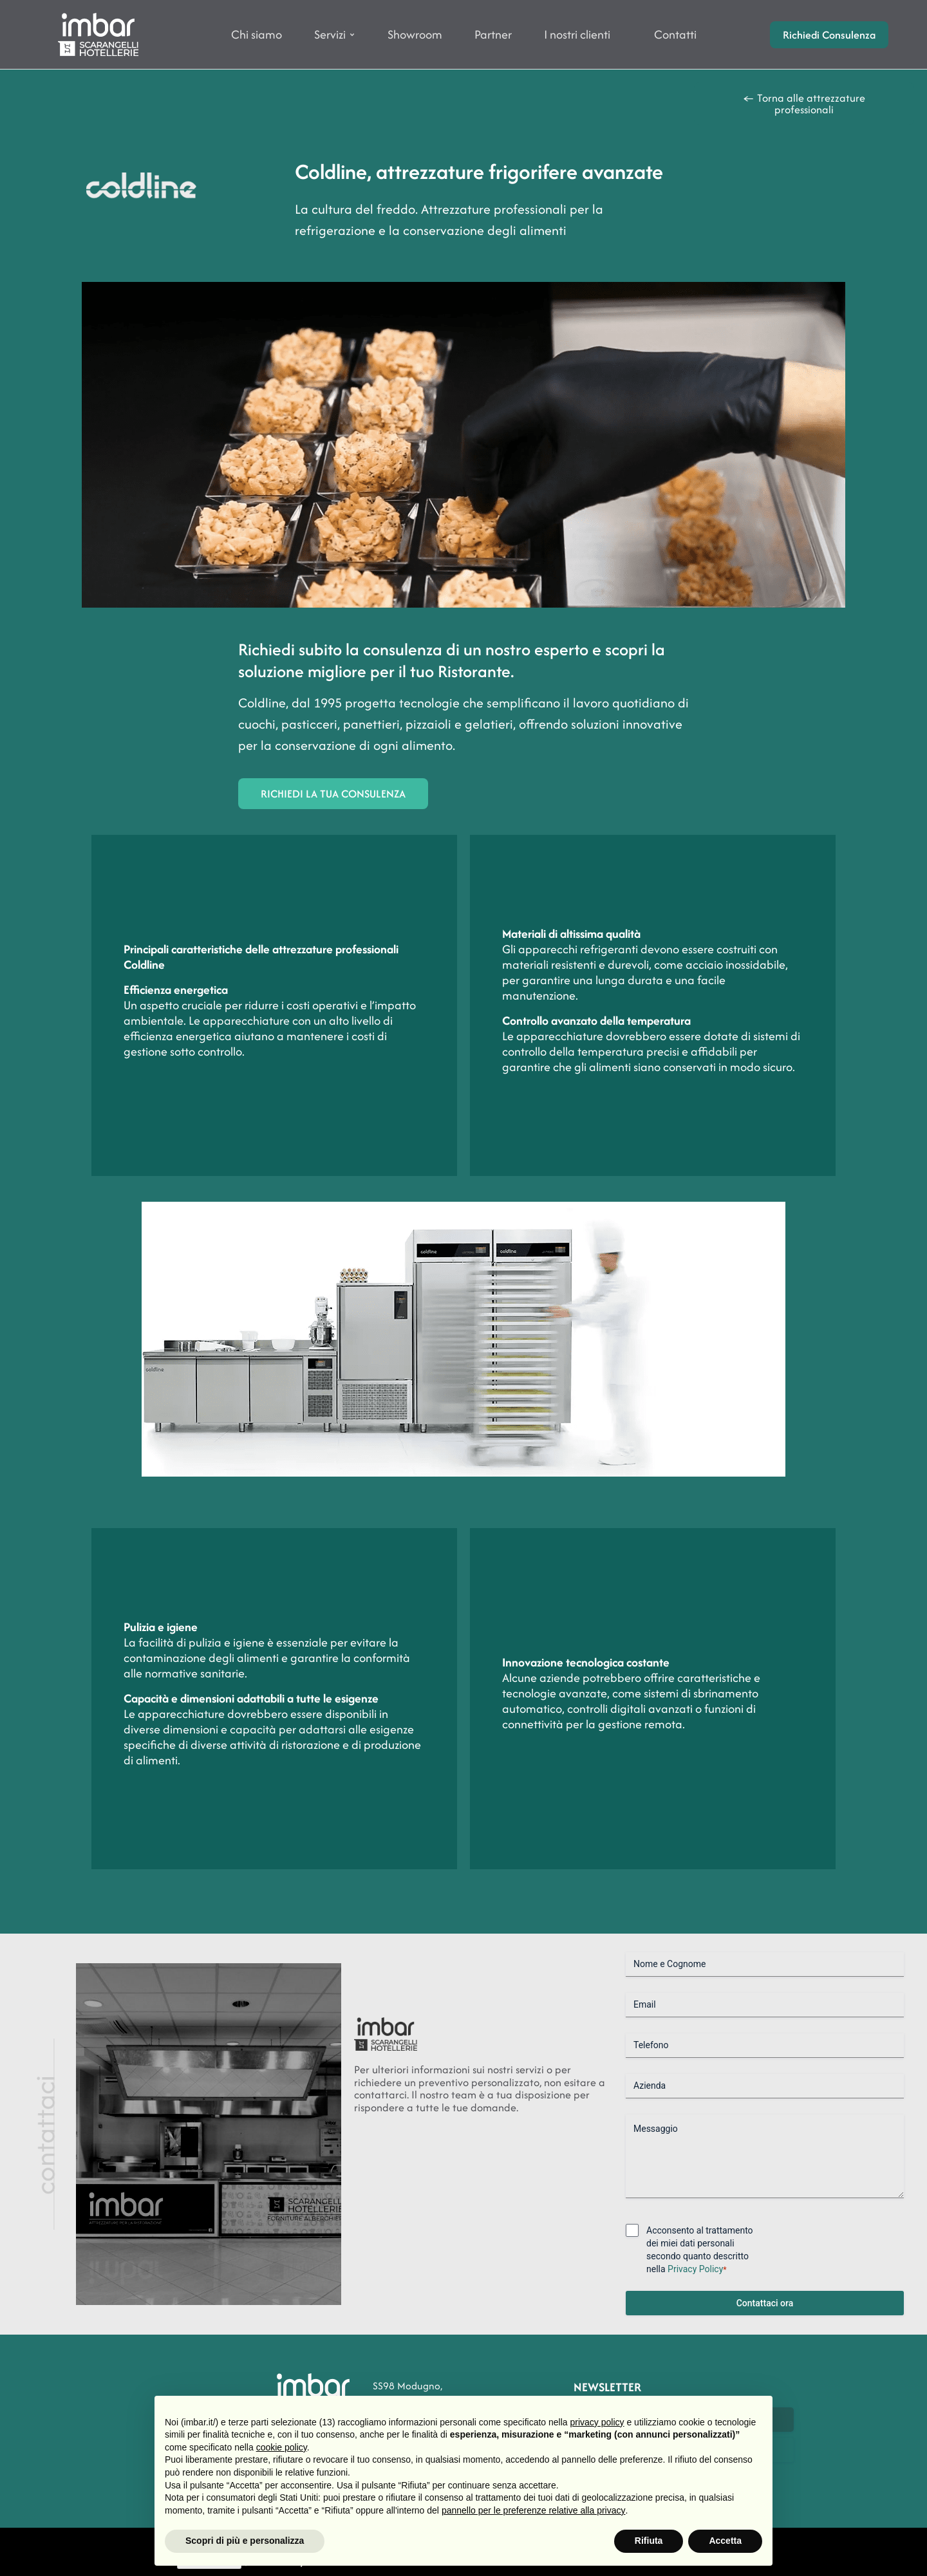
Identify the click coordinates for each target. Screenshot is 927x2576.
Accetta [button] (725, 2540)
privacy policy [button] (597, 2422)
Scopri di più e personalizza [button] (244, 2540)
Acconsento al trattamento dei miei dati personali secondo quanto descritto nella (699, 2250)
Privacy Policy (695, 2269)
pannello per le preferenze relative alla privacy (534, 2510)
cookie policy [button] (281, 2447)
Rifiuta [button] (649, 2540)
